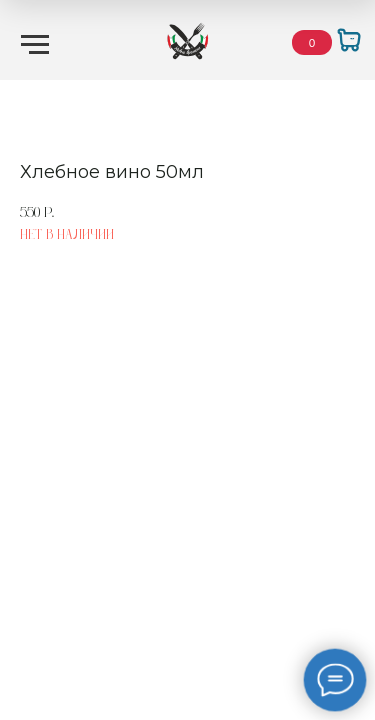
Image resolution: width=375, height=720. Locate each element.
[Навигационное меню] (35, 45)
